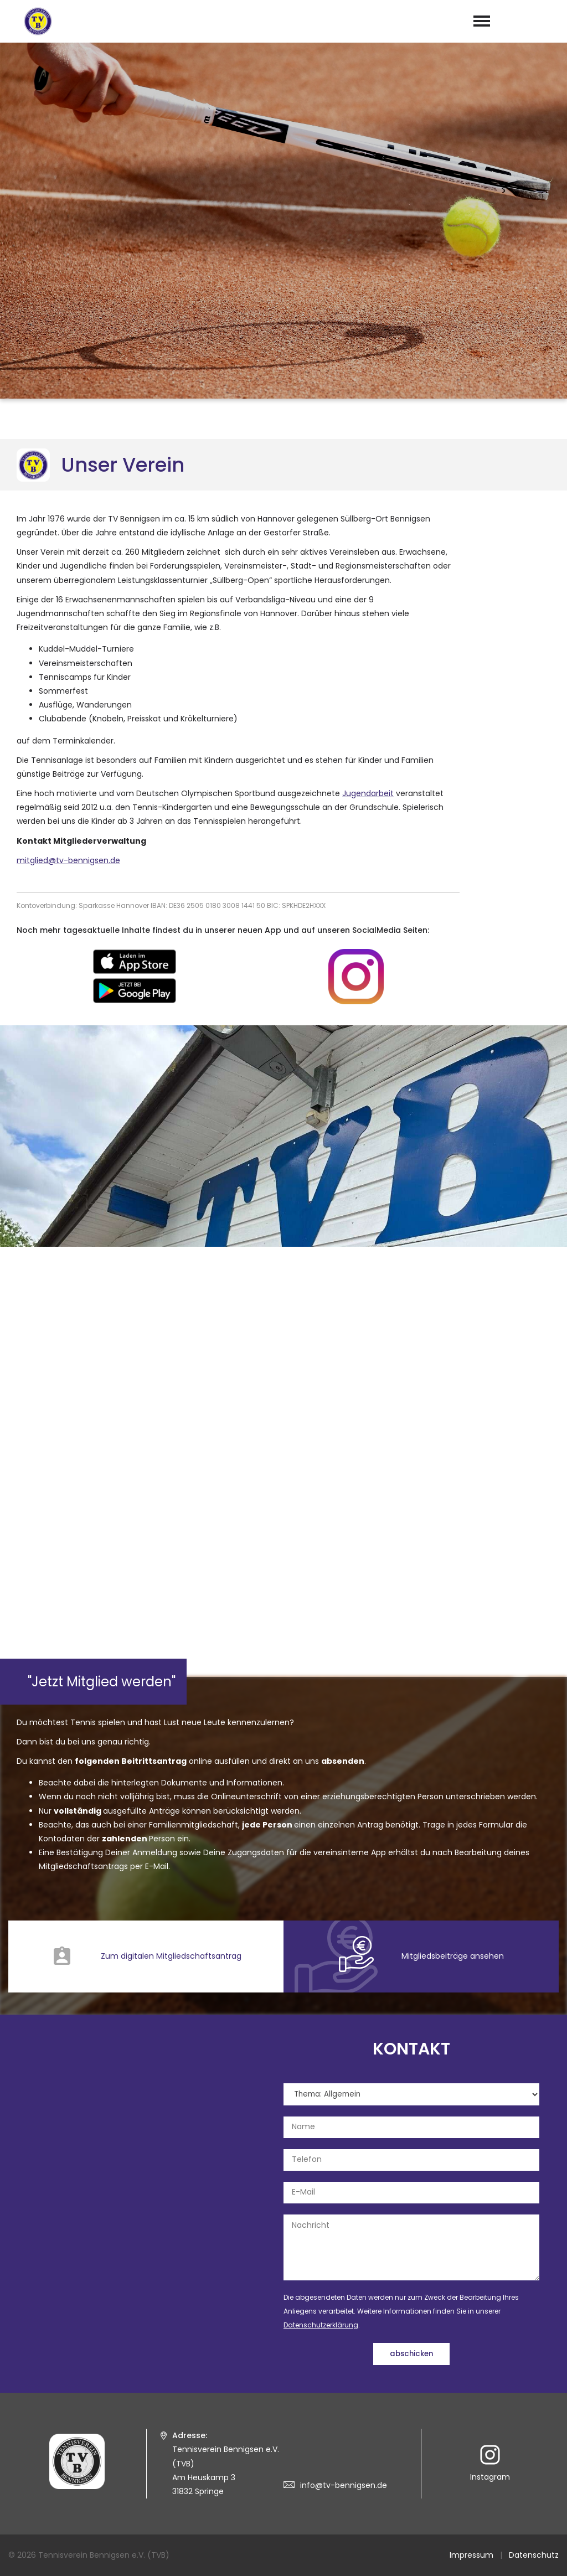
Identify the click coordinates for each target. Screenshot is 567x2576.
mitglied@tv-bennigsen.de (68, 860)
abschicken (411, 2353)
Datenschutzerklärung (321, 2325)
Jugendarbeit (368, 793)
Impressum (471, 2554)
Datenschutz (534, 2554)
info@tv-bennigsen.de (343, 2485)
